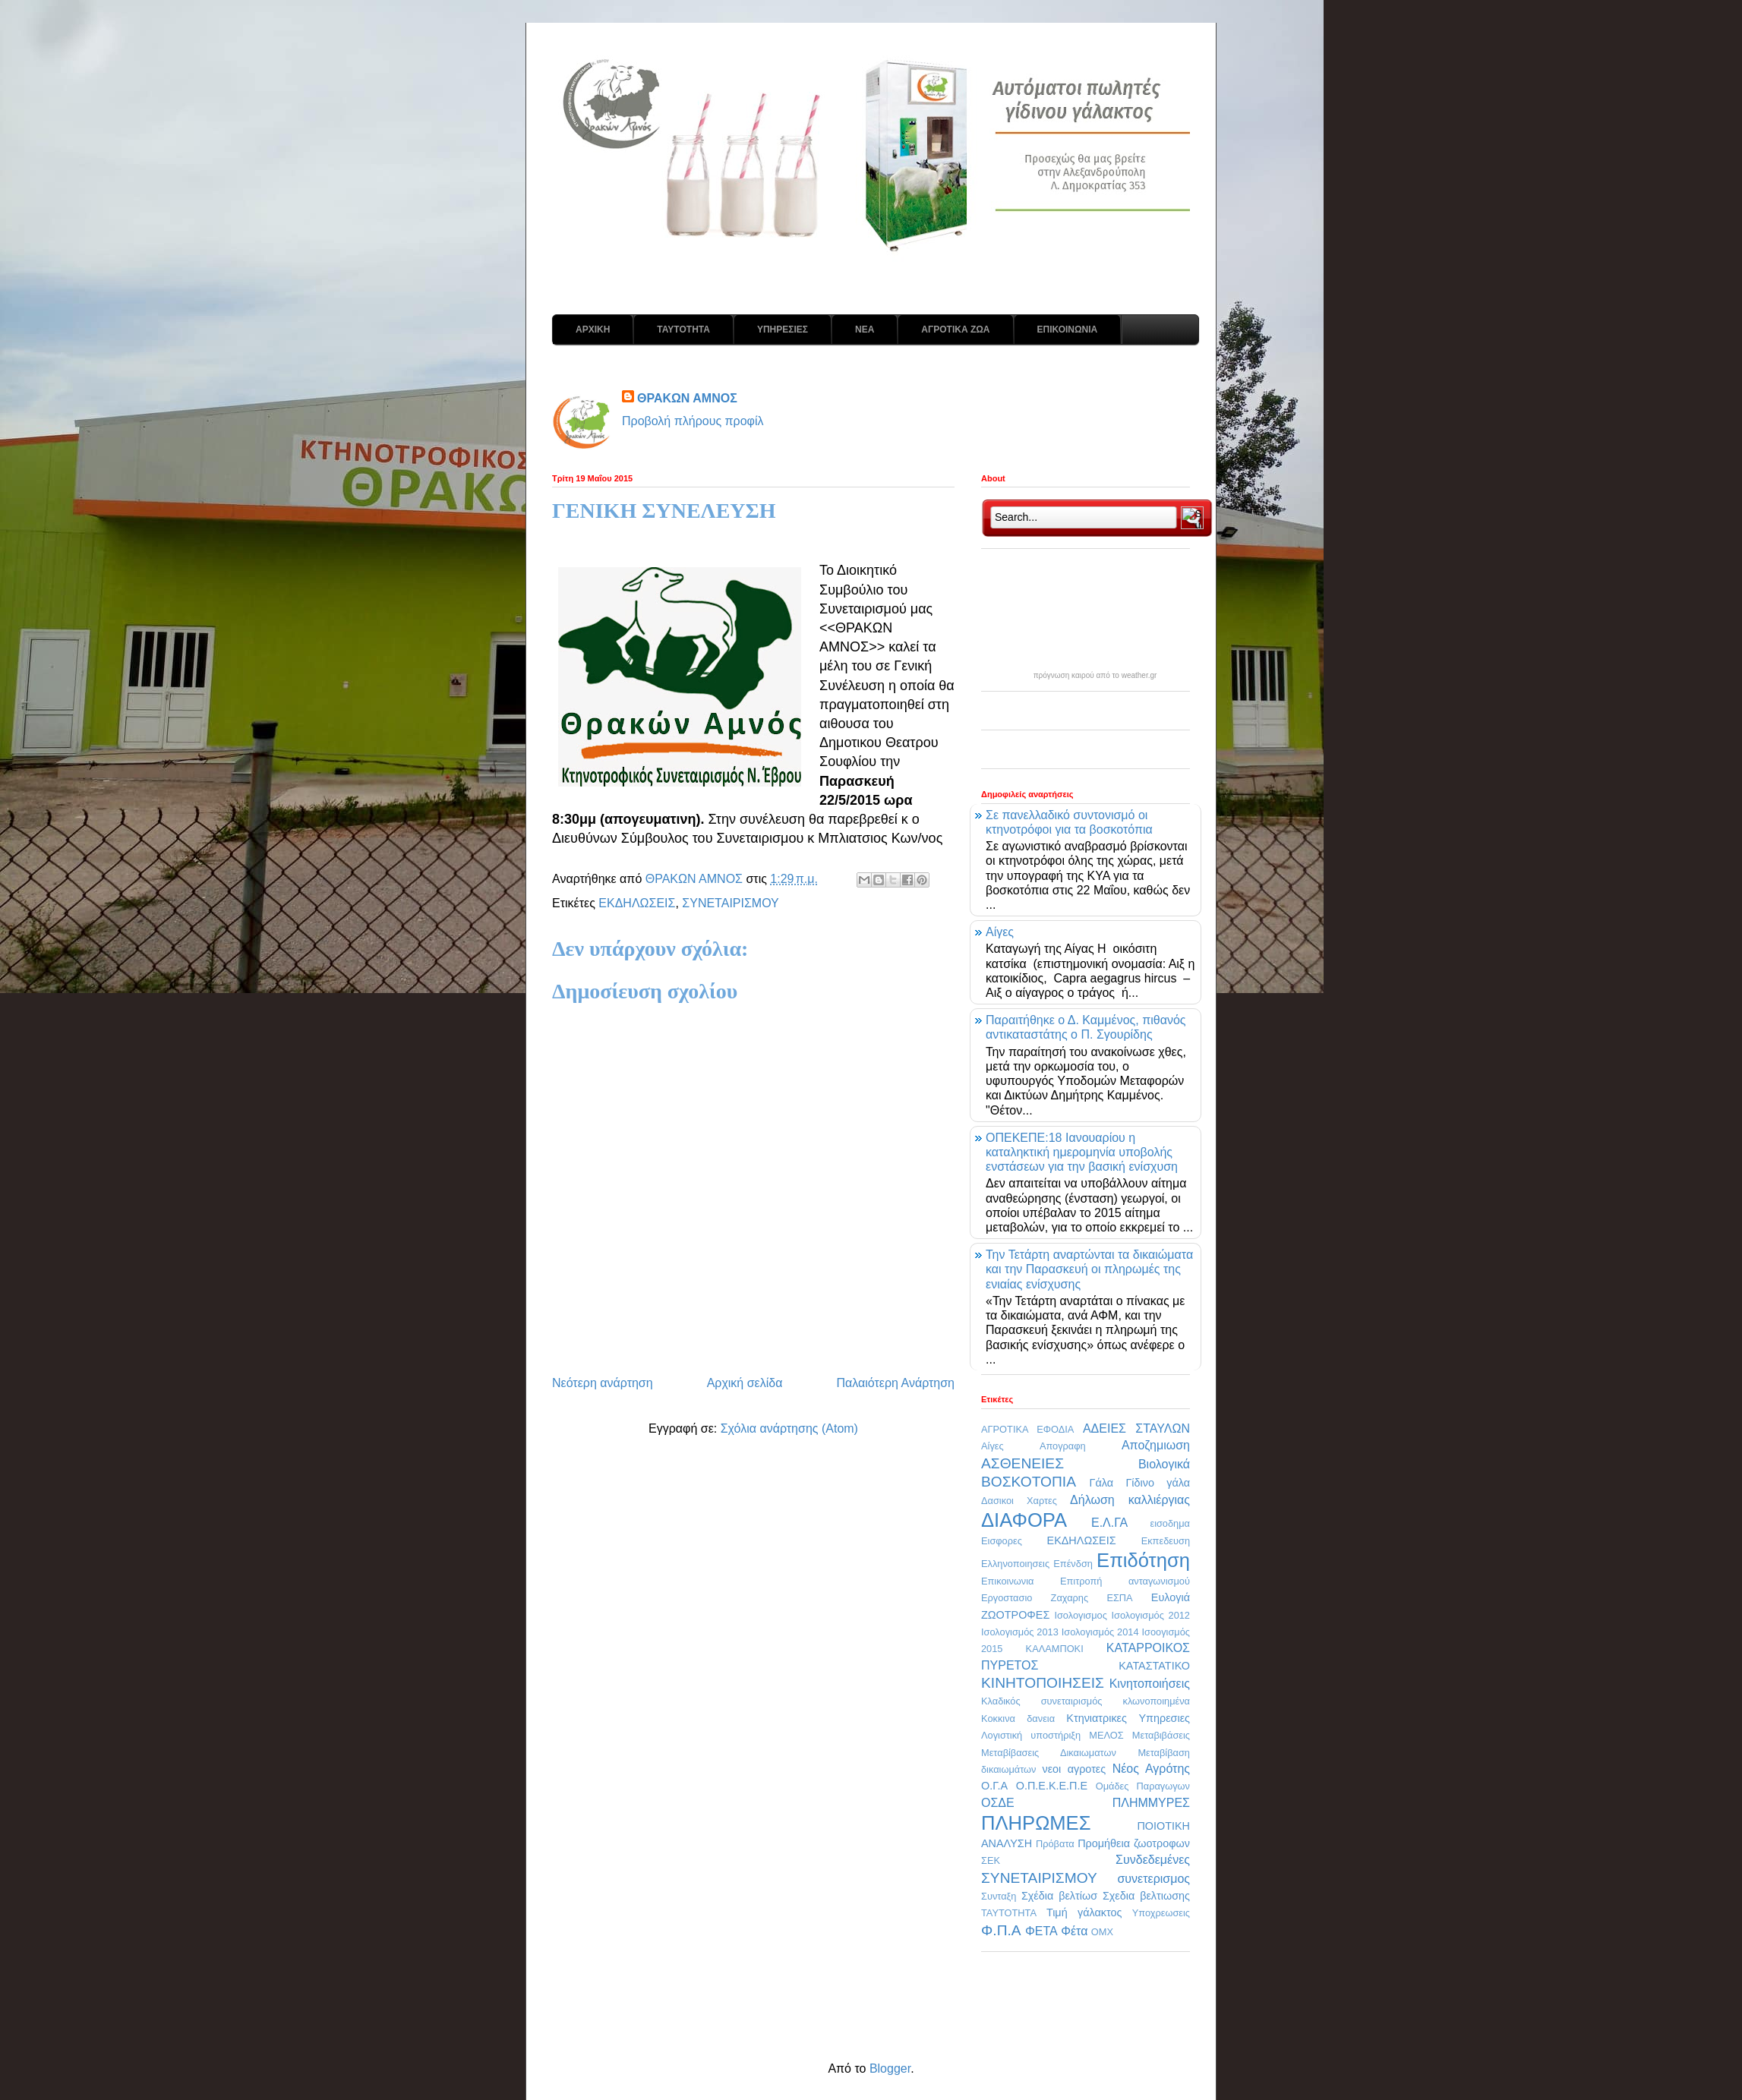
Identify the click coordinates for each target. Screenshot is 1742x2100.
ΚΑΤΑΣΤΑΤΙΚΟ (1154, 1666)
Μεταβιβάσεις (1161, 1735)
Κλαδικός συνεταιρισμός (1041, 1701)
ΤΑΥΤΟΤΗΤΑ (683, 329)
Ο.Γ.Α (994, 1786)
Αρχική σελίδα (745, 1382)
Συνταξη (998, 1896)
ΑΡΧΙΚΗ (593, 329)
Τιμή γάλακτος (1084, 1912)
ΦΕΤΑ (1041, 1931)
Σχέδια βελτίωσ (1059, 1896)
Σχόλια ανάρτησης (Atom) (789, 1428)
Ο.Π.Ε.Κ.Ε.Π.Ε (1051, 1786)
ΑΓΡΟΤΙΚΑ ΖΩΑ (955, 329)
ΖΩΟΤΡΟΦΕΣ (1015, 1615)
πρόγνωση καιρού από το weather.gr (1095, 676)
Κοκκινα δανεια (1018, 1718)
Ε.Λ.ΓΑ (1109, 1522)
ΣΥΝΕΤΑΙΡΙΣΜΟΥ (730, 903)
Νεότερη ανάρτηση (602, 1382)
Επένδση (1073, 1563)
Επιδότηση (1143, 1560)
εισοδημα (1170, 1523)
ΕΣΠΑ (1119, 1597)
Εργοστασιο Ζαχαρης (1034, 1597)
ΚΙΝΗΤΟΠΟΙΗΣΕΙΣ (1042, 1683)
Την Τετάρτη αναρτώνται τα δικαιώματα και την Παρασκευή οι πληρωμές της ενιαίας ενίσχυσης (1089, 1269)
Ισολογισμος (1080, 1615)
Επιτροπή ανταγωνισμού (1125, 1581)
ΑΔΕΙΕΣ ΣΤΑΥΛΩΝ (1136, 1428)
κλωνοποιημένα (1156, 1701)
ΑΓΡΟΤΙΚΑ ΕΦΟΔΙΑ (1027, 1429)
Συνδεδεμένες (1153, 1859)
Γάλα (1102, 1483)
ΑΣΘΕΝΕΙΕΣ (1022, 1463)
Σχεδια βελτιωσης (1146, 1896)
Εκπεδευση (1165, 1541)
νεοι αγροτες (1074, 1769)
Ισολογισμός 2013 (1020, 1632)
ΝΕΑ (864, 329)
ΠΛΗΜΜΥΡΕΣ (1151, 1802)
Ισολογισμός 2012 (1150, 1615)
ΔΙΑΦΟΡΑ (1024, 1520)
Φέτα (1074, 1931)
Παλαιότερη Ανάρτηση (895, 1382)
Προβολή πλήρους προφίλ (693, 421)
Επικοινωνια (1007, 1581)
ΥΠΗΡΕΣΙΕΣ (782, 329)
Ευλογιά (1170, 1597)
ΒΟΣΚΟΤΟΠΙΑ (1028, 1482)
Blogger (889, 2068)
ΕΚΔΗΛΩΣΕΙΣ (636, 903)
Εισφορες (1001, 1541)
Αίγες (1000, 931)
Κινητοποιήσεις (1149, 1683)
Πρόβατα (1055, 1843)
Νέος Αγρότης (1151, 1768)
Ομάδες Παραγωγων (1143, 1786)
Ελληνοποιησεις (1015, 1563)
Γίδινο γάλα (1157, 1483)
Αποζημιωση (1156, 1445)
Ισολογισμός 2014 (1100, 1632)
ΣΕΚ (990, 1860)
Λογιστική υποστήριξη (1031, 1735)
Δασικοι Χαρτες (1019, 1500)
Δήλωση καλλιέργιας (1130, 1499)
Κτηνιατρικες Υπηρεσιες (1128, 1718)
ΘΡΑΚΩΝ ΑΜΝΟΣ (687, 398)
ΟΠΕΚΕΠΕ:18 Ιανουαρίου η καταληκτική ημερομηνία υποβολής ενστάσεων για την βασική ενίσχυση (1082, 1152)
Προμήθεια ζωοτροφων (1134, 1843)
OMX (1102, 1932)
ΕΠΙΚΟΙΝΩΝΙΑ (1067, 329)
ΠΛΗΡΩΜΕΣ (1035, 1823)
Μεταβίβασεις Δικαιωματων (1048, 1752)
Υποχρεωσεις (1161, 1913)
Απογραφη (1063, 1446)
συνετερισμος (1153, 1878)
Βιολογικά (1164, 1464)
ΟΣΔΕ (998, 1802)
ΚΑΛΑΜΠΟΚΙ (1055, 1648)
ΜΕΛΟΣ (1106, 1735)
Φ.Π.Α (1001, 1930)
